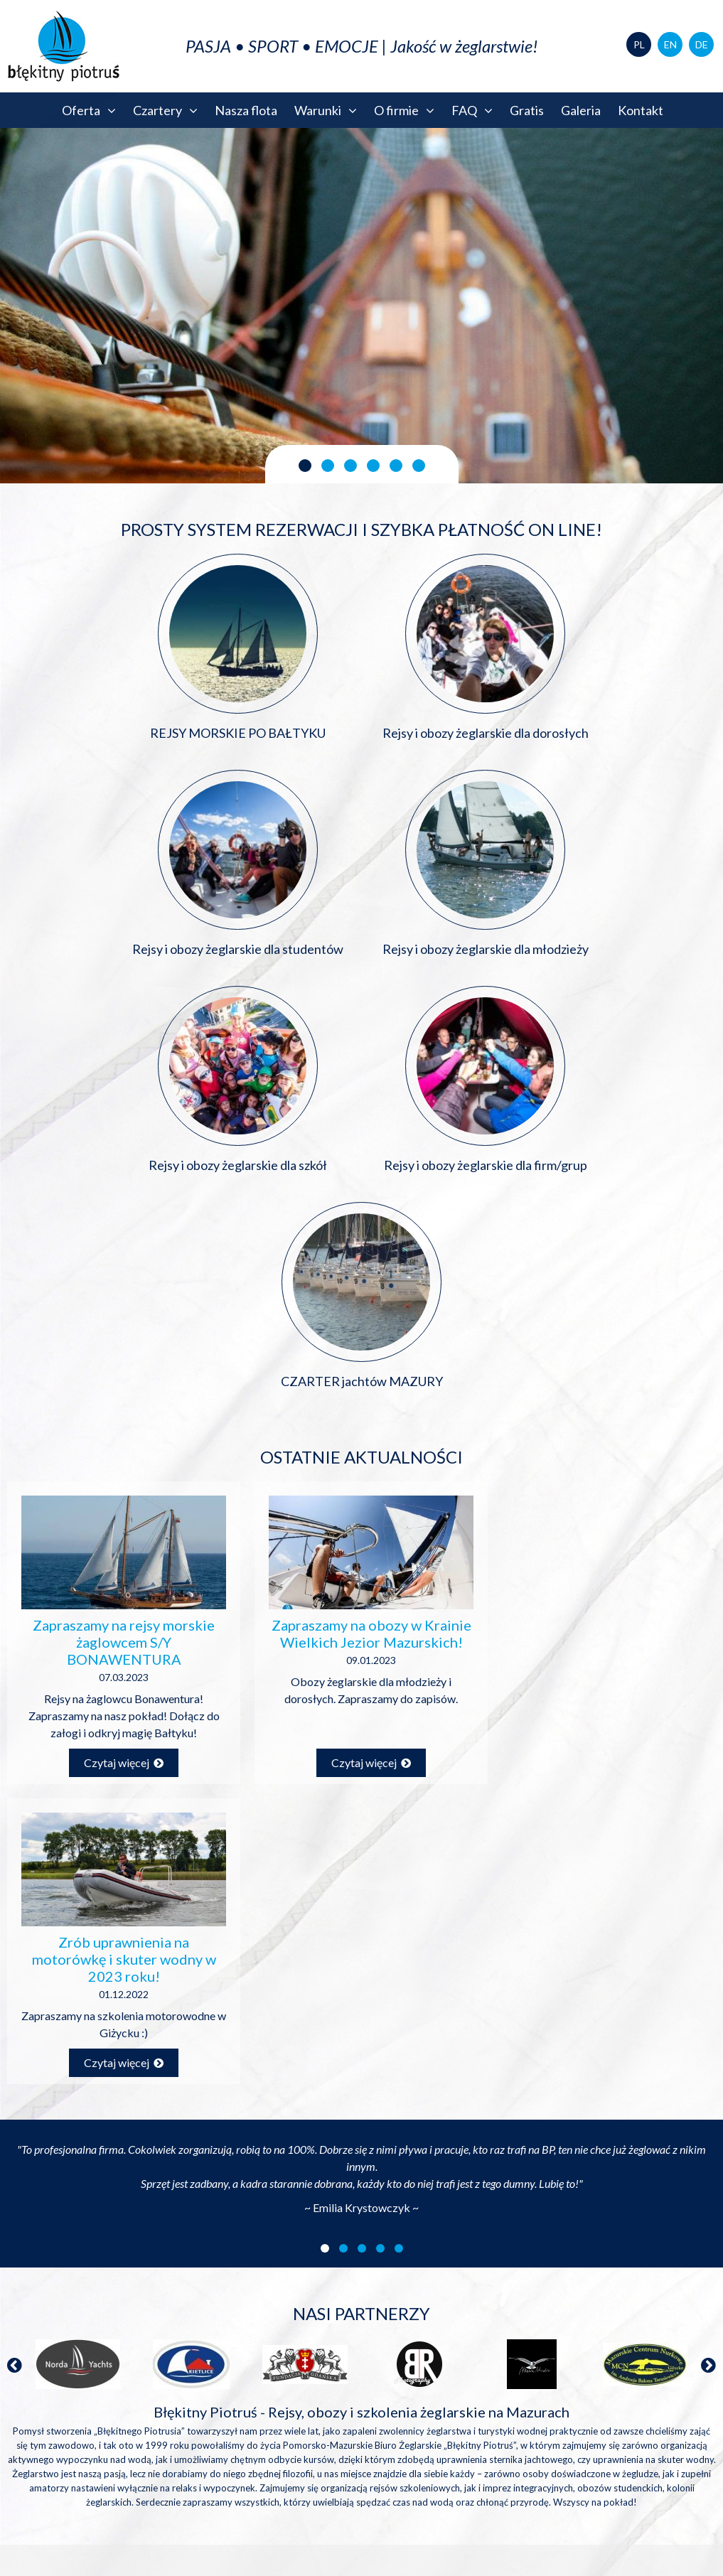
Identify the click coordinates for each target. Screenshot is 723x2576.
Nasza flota (246, 110)
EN (670, 44)
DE (701, 44)
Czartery (165, 110)
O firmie (404, 110)
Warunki (325, 110)
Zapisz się (181, 2304)
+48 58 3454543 (625, 2205)
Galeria (581, 110)
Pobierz (220, 2164)
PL (639, 44)
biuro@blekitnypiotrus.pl (625, 2150)
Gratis (527, 110)
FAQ (472, 110)
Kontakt (640, 110)
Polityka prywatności (649, 2546)
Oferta (89, 110)
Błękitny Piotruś (362, 2362)
